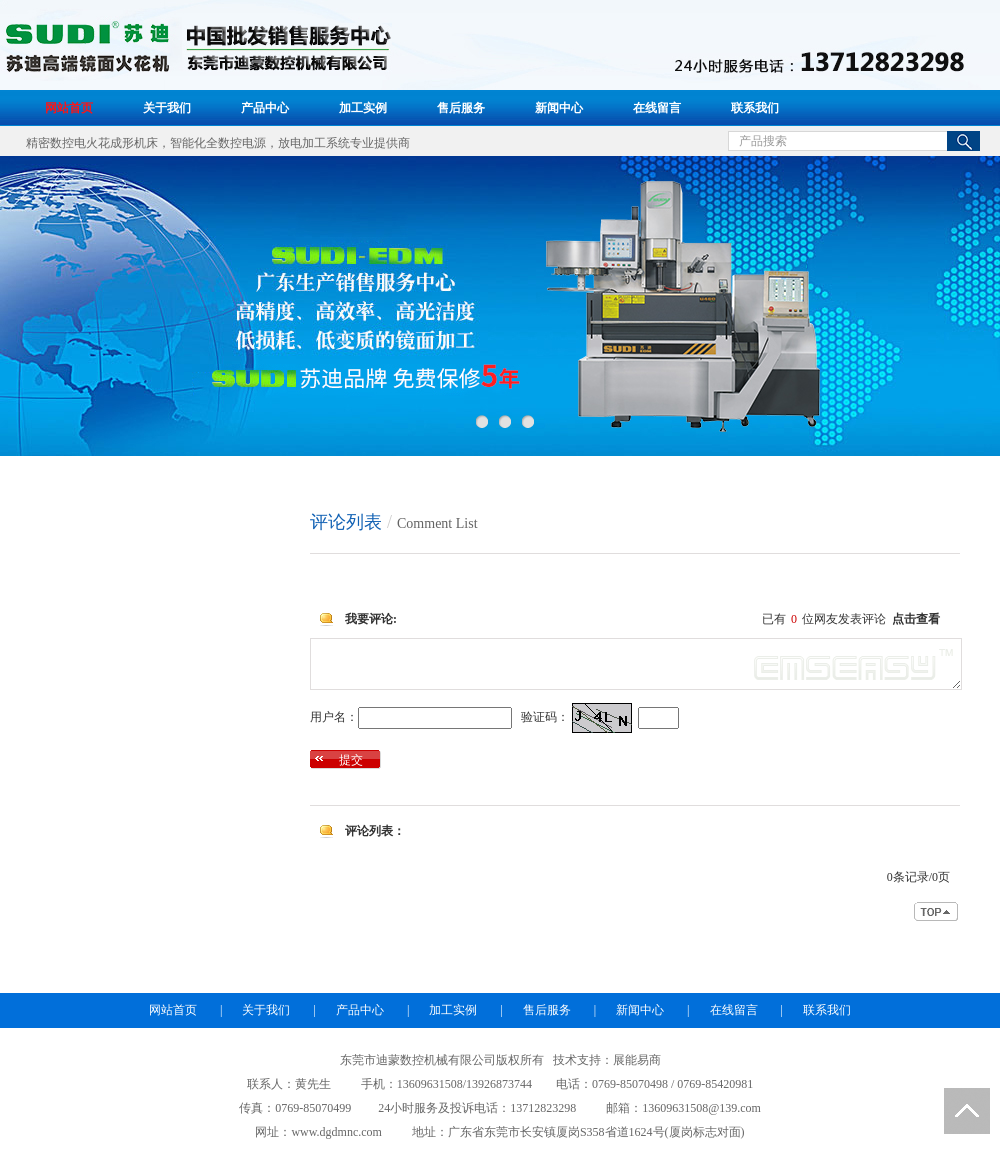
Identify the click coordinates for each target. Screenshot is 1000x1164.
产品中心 (265, 108)
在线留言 (657, 108)
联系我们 (755, 108)
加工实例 (363, 108)
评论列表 (346, 522)
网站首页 (69, 108)
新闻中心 (559, 108)
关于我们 (167, 108)
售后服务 (461, 108)
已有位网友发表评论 (851, 619)
